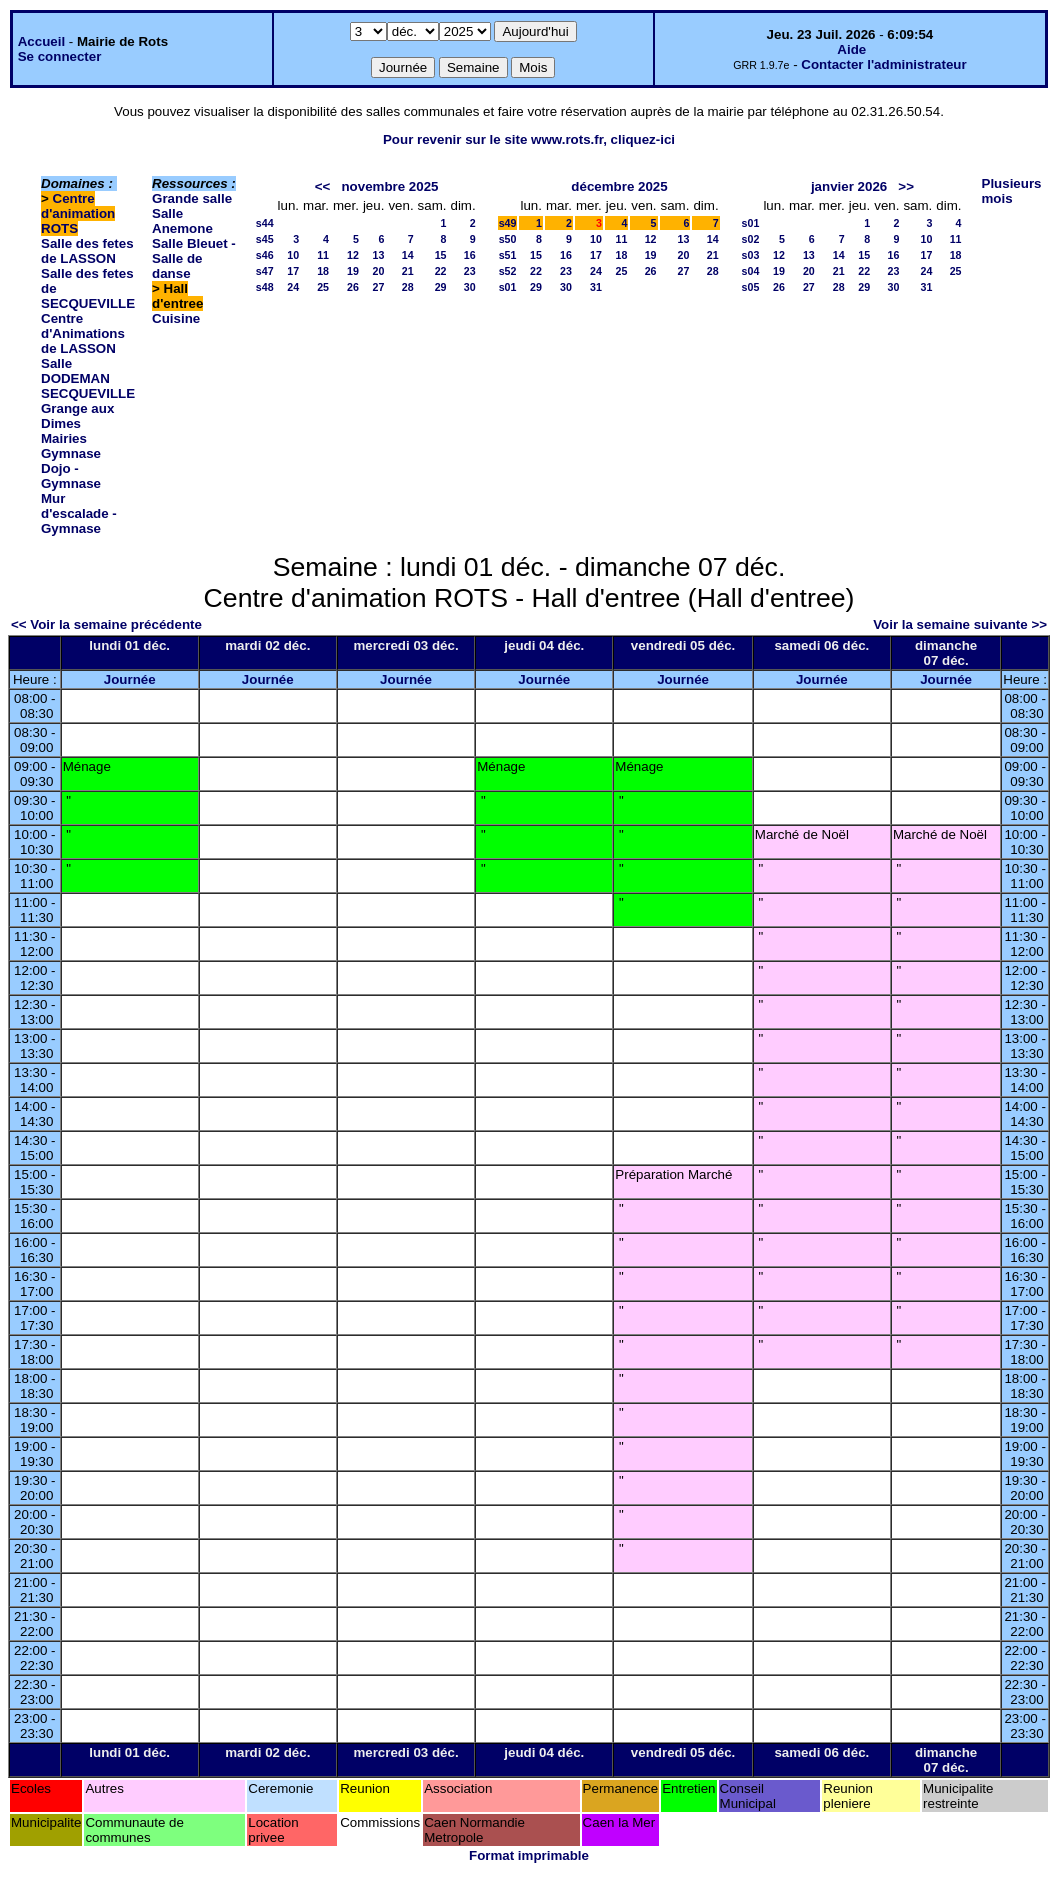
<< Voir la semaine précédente (106, 624)
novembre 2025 (389, 186)
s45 (265, 239)
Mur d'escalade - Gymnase (79, 513)
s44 (265, 223)
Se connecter (60, 56)
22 (441, 271)
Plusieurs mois (1012, 191)
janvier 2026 (849, 186)
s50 (508, 239)
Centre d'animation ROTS (78, 213)
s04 (751, 271)
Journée (130, 679)
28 (408, 287)
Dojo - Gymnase (71, 476)
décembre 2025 (619, 186)
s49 (508, 223)
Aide (851, 49)
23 (470, 271)
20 (379, 271)
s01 (508, 287)
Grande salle (192, 198)
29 (441, 287)
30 (470, 287)
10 (293, 255)
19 (353, 271)
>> (906, 186)
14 (408, 255)
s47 (265, 271)
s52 (508, 271)
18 (323, 271)
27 (379, 287)
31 (596, 287)
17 (293, 271)
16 (470, 255)
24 (293, 287)
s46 (265, 255)
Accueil (41, 41)
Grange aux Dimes (77, 416)
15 (441, 255)
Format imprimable (529, 1855)
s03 (751, 255)
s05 (751, 287)
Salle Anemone (182, 221)
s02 (751, 239)
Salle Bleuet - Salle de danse (194, 258)
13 (379, 255)
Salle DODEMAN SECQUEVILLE (88, 378)
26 (353, 287)
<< (323, 186)
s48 (265, 287)
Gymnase (71, 453)
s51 (508, 255)
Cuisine (176, 318)
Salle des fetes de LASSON (87, 251)
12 (353, 255)
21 (408, 271)
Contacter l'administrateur (883, 64)
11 (323, 255)
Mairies (64, 438)
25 (323, 287)
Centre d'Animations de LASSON (83, 333)
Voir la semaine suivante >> (960, 624)
